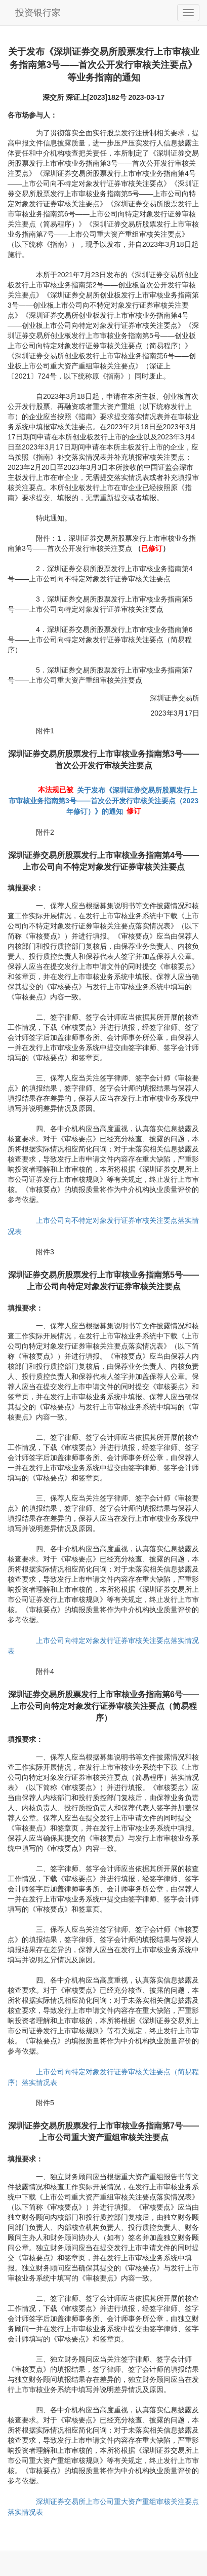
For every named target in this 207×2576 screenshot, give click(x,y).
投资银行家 (38, 13)
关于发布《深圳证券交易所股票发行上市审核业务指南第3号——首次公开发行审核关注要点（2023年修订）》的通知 (103, 801)
